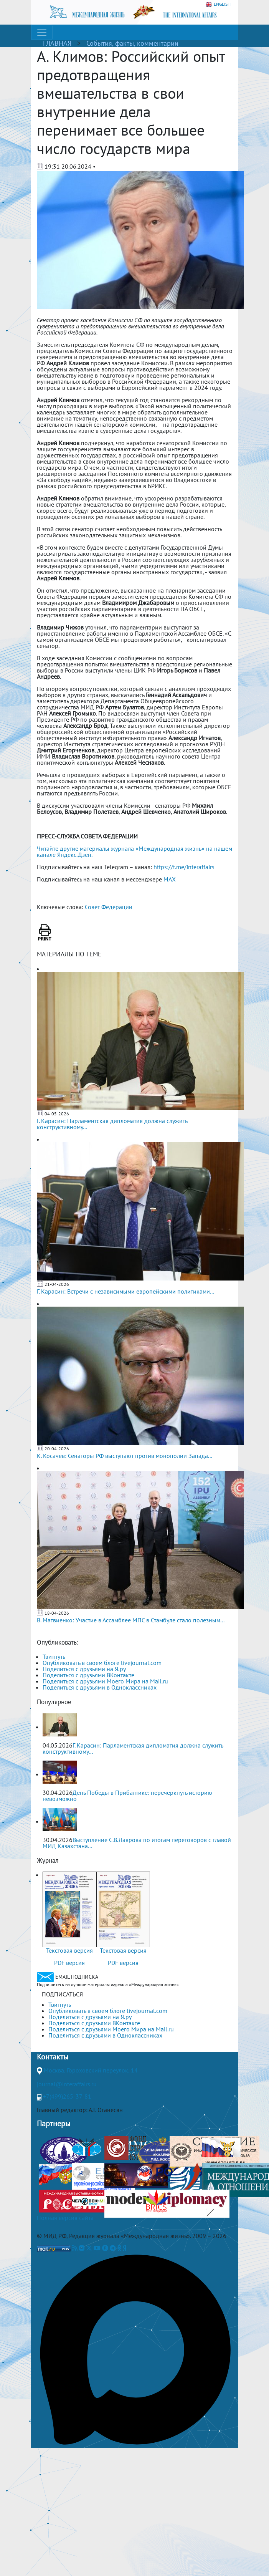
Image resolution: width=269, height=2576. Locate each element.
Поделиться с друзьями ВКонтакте (88, 1675)
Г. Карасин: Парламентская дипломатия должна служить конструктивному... (112, 1124)
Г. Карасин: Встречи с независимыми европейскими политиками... (125, 1291)
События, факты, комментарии (132, 43)
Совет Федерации (108, 907)
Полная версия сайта (65, 2217)
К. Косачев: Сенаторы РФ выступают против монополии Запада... (124, 1455)
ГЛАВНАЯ (57, 43)
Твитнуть (54, 1656)
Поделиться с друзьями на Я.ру (84, 1669)
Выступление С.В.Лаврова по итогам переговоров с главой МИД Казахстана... (137, 1843)
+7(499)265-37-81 (67, 2096)
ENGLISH (218, 4)
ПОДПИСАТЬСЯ (62, 1994)
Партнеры (53, 2124)
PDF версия (69, 1962)
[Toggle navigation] (42, 32)
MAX (169, 879)
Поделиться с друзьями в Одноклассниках (100, 1687)
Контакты (52, 2057)
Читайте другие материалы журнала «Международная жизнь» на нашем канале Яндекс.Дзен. (134, 851)
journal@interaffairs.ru (67, 2084)
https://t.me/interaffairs (184, 867)
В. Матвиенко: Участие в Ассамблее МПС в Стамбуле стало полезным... (130, 1620)
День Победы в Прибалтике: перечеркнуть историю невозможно (127, 1795)
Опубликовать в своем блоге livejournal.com (102, 1663)
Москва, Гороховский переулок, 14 (91, 2070)
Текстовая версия (69, 1950)
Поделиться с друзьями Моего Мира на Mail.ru (105, 1681)
